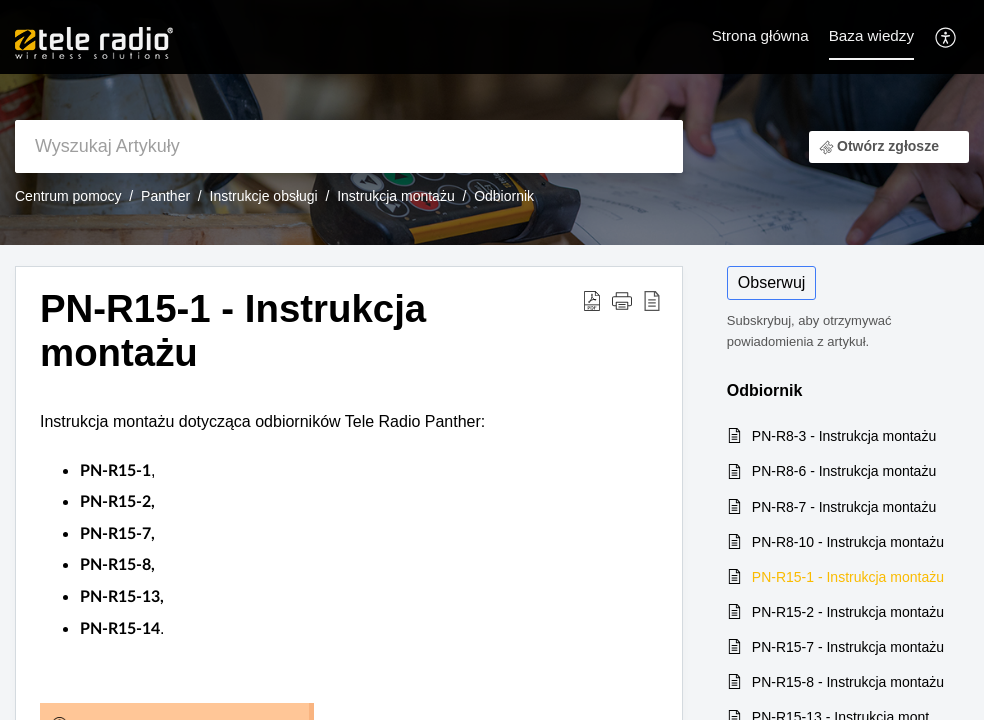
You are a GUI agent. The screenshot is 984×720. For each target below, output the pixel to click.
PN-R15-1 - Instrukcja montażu (848, 577)
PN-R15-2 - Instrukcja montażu (848, 612)
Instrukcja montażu (396, 196)
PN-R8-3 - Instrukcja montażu (844, 436)
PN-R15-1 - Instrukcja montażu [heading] (233, 330)
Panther (165, 196)
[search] (349, 146)
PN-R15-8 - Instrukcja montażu (848, 682)
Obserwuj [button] (772, 282)
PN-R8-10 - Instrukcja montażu (848, 542)
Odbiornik (504, 196)
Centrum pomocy (68, 196)
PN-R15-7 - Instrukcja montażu (848, 647)
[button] (946, 36)
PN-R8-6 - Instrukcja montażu (844, 471)
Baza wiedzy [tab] (871, 35)
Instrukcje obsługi (264, 196)
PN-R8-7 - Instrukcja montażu (844, 507)
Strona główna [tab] (760, 35)
